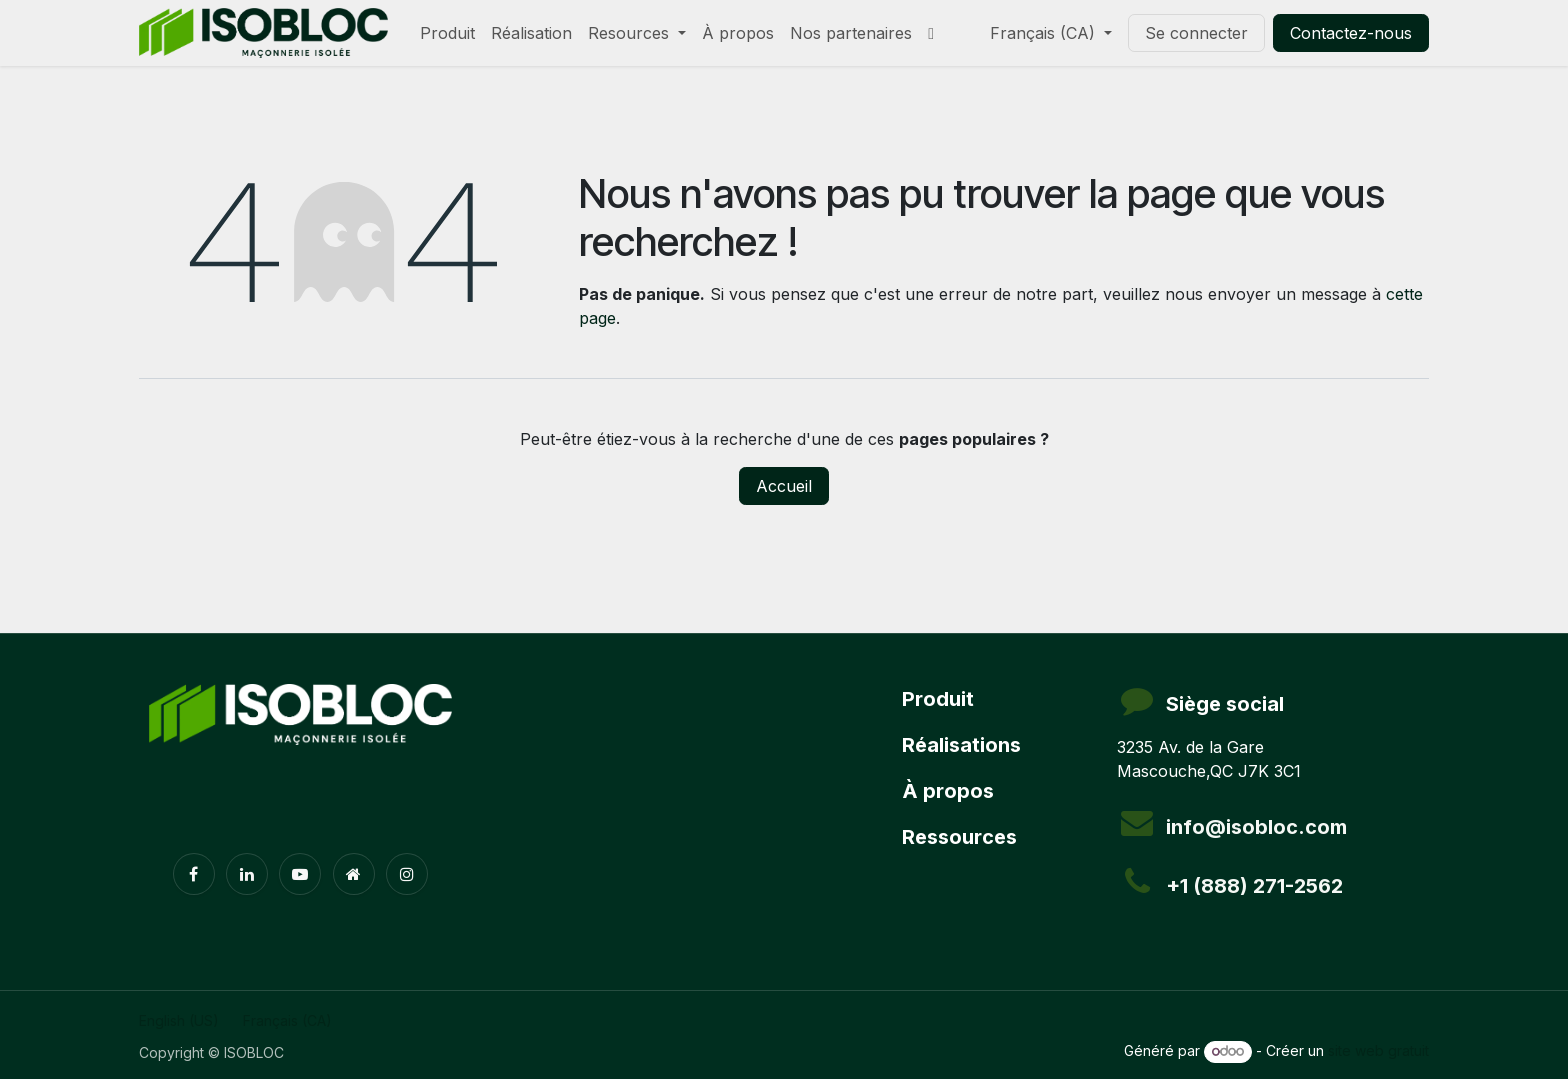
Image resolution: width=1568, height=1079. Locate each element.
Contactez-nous (1351, 33)
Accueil (784, 486)
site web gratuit (1378, 1050)
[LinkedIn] (247, 874)
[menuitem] (447, 33)
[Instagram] (407, 874)
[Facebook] (194, 874)
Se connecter (1196, 33)
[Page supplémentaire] (354, 874)
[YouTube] (300, 874)
